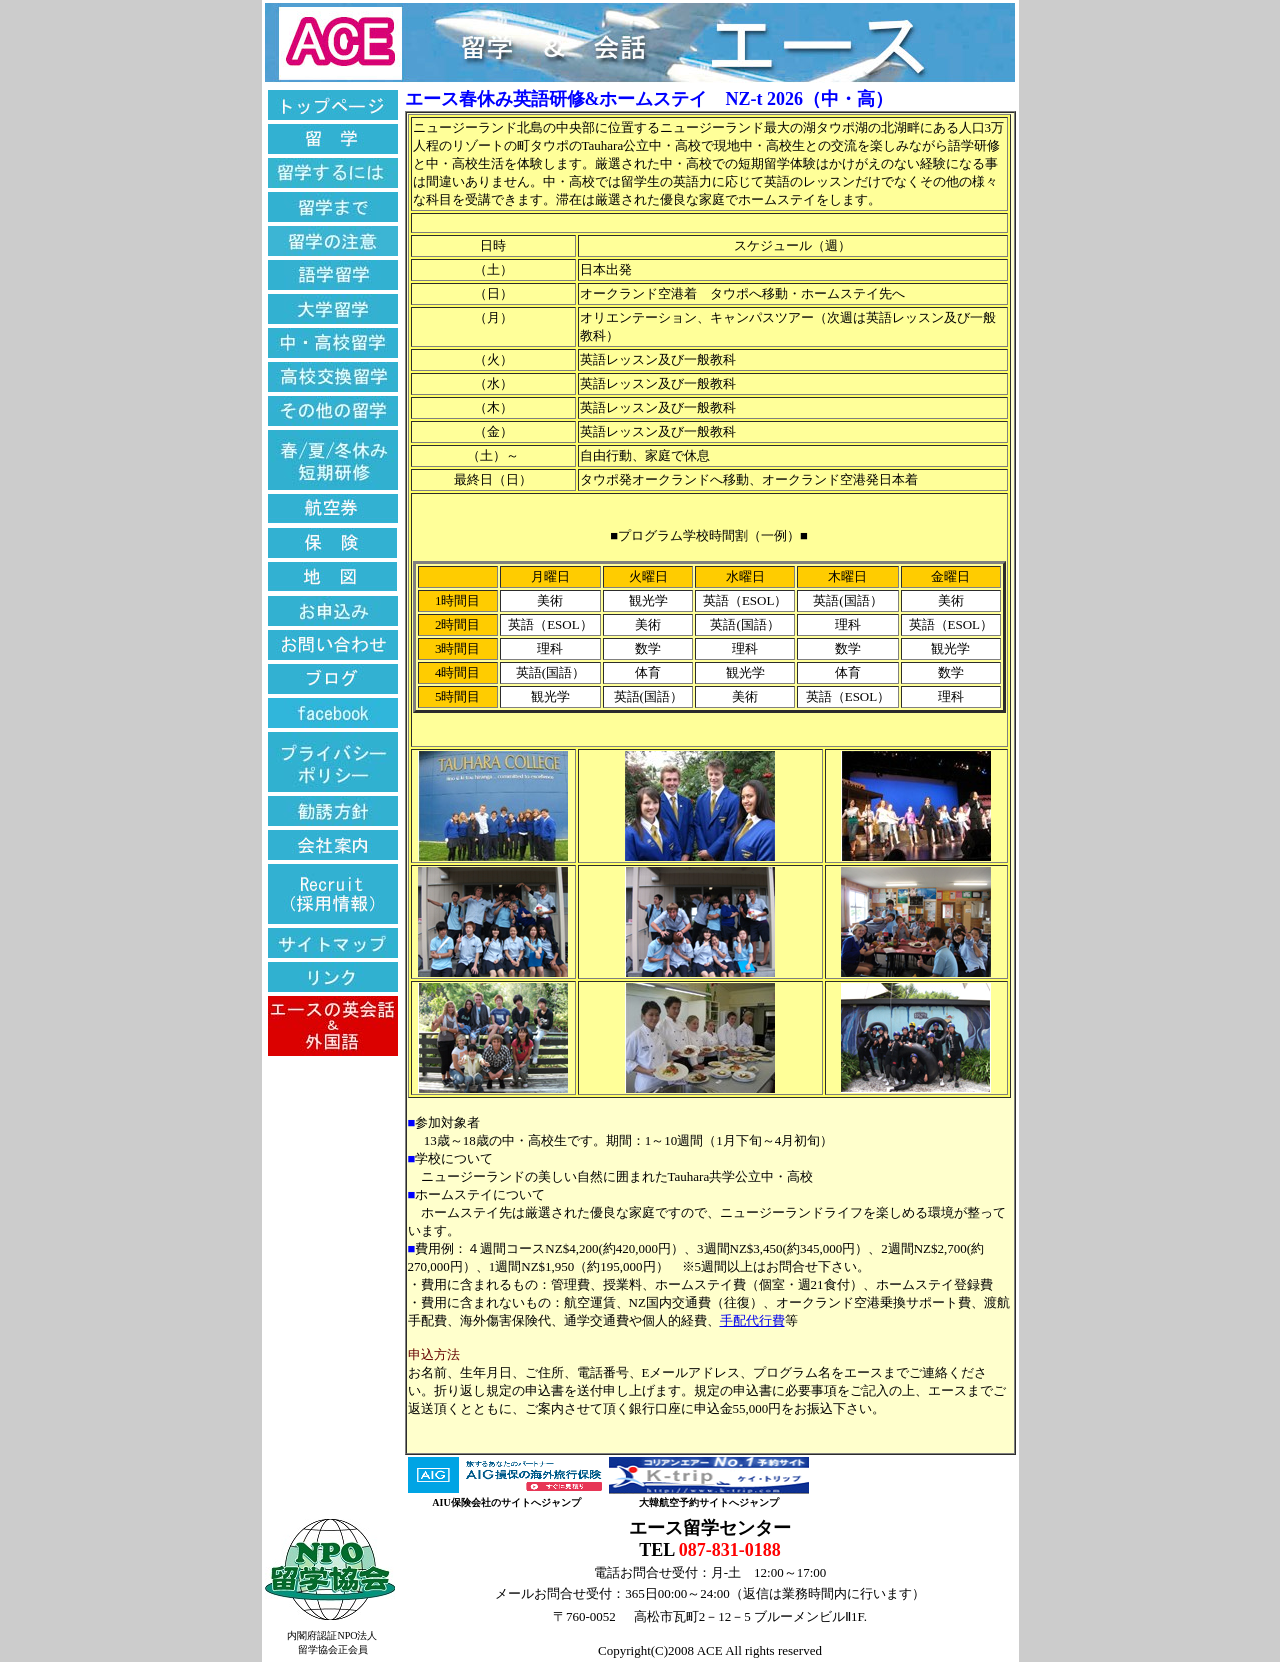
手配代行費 (752, 1320)
